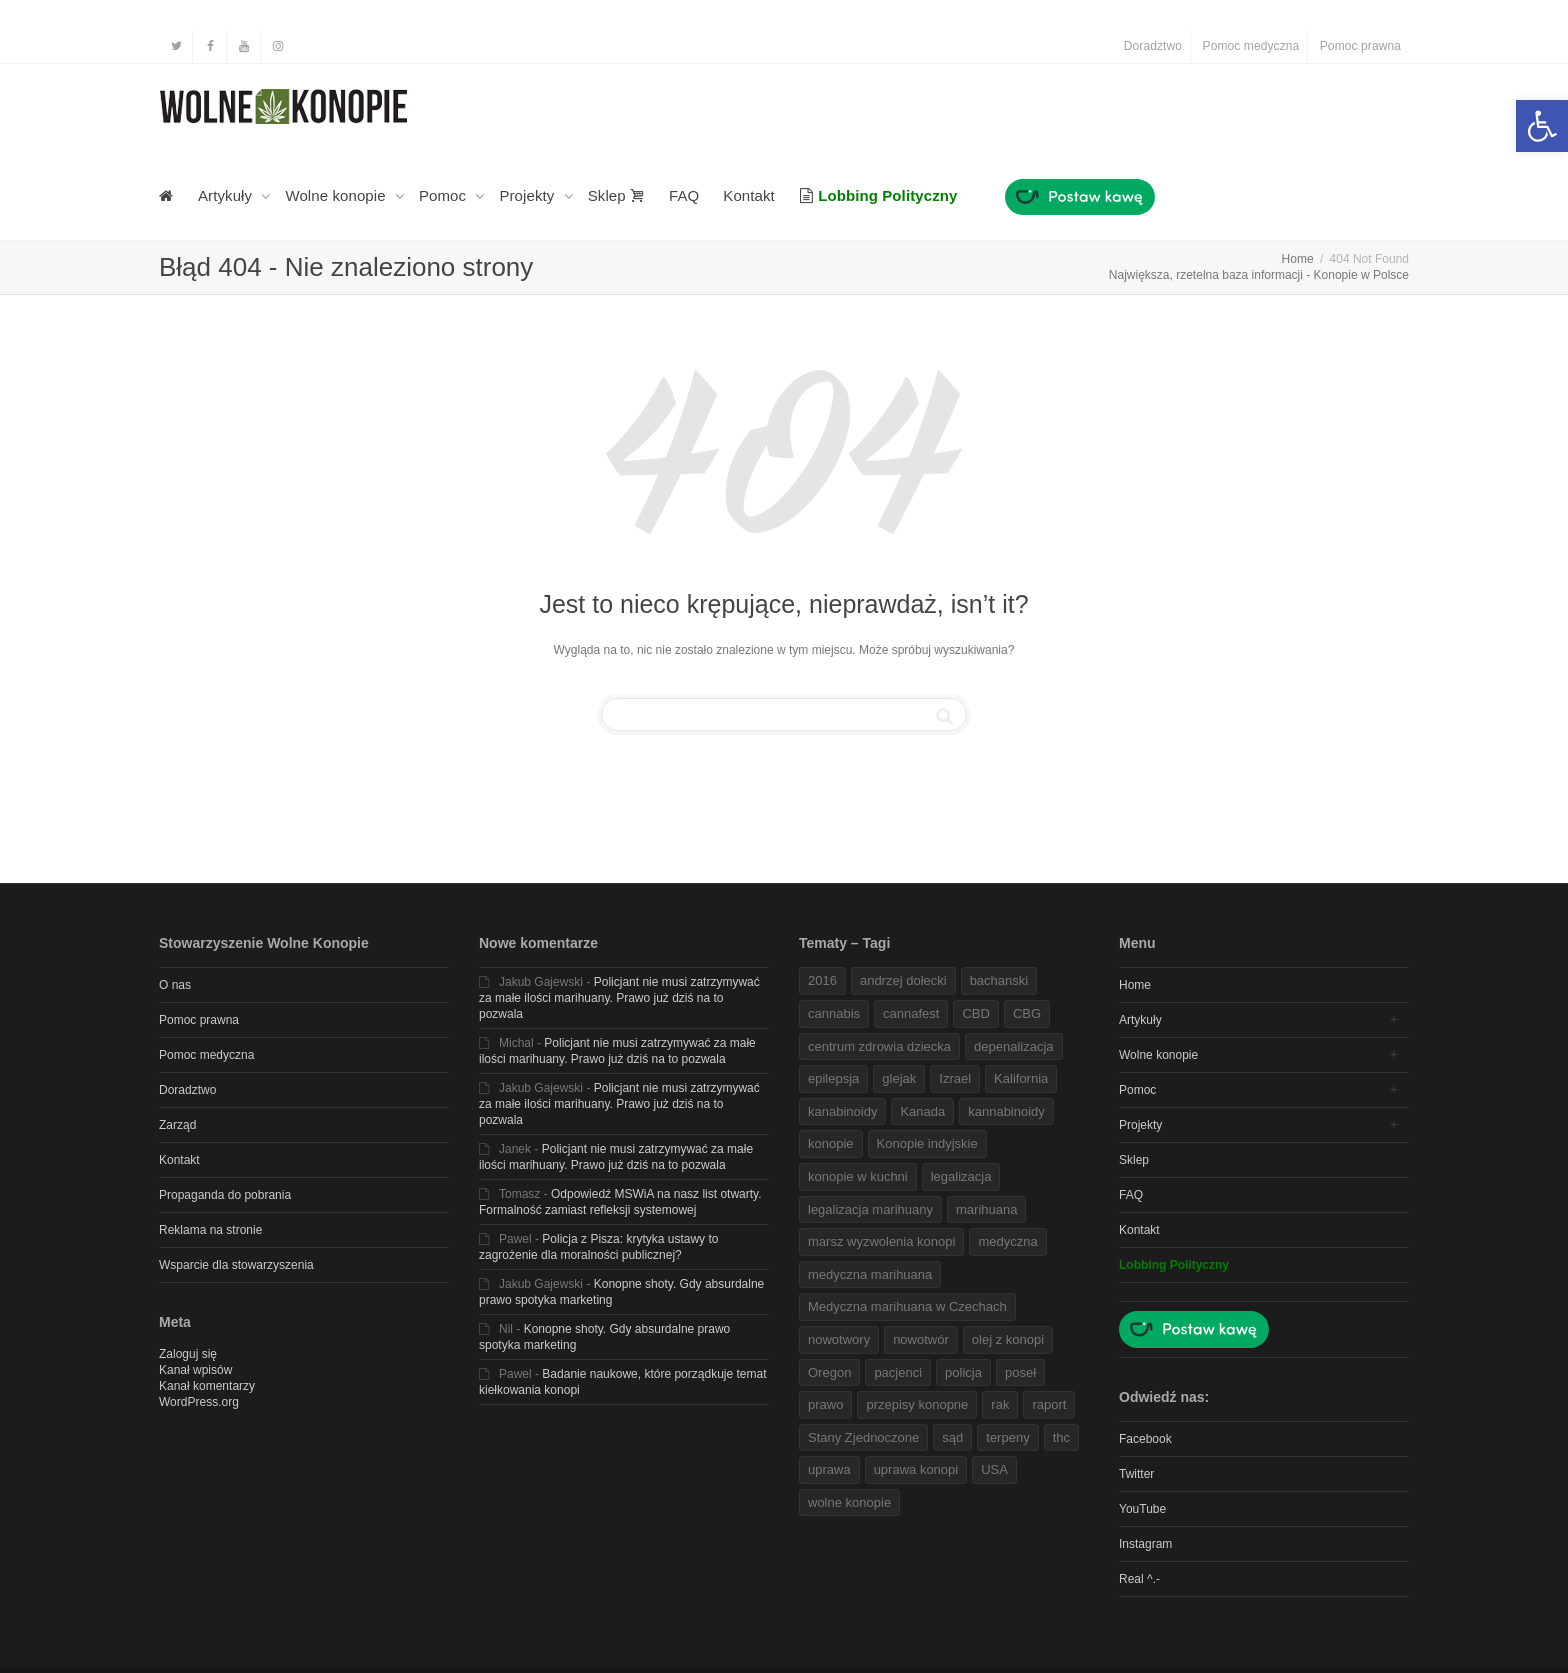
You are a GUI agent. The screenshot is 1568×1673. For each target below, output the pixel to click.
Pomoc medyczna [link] (1251, 46)
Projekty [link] (528, 195)
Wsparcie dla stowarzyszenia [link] (236, 1265)
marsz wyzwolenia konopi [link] (881, 1241)
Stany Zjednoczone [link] (863, 1437)
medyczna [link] (1007, 1241)
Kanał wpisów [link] (195, 1370)
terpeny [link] (1007, 1437)
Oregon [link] (829, 1372)
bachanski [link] (999, 980)
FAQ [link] (684, 195)
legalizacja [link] (961, 1176)
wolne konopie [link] (849, 1502)
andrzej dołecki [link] (903, 980)
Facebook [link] (1145, 1439)
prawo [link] (825, 1404)
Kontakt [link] (749, 195)
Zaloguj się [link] (188, 1354)
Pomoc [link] (444, 195)
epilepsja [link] (833, 1078)
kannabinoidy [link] (1006, 1111)
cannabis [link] (834, 1013)
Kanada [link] (922, 1111)
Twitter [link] (1136, 1474)
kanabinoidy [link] (842, 1111)
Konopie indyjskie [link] (927, 1143)
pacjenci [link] (898, 1372)
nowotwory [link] (839, 1339)
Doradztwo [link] (1153, 46)
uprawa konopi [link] (916, 1469)
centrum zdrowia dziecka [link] (879, 1046)
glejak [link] (899, 1078)
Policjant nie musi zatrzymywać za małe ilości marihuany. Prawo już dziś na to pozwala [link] (619, 998)
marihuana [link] (986, 1209)
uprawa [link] (829, 1469)
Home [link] (1135, 985)
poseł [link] (1020, 1372)
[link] (1542, 126)
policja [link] (963, 1372)
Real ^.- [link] (1139, 1579)
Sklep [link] (616, 195)
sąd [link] (952, 1437)
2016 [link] (822, 980)
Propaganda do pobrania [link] (225, 1195)
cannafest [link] (911, 1013)
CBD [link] (975, 1013)
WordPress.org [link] (199, 1402)
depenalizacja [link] (1014, 1046)
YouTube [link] (1142, 1509)
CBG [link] (1027, 1013)
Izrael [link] (955, 1078)
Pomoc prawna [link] (1360, 46)
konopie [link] (831, 1143)
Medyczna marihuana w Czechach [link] (907, 1306)
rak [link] (1000, 1404)
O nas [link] (175, 985)
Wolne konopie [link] (337, 195)
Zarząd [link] (177, 1125)
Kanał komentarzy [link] (207, 1386)
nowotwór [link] (921, 1339)
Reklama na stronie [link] (210, 1230)
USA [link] (994, 1469)
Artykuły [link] (227, 195)
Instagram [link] (1145, 1544)
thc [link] (1061, 1437)
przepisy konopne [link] (917, 1404)
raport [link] (1049, 1404)
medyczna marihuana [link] (870, 1274)
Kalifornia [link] (1021, 1078)
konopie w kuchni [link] (858, 1176)
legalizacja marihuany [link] (870, 1209)
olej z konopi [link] (1008, 1339)
